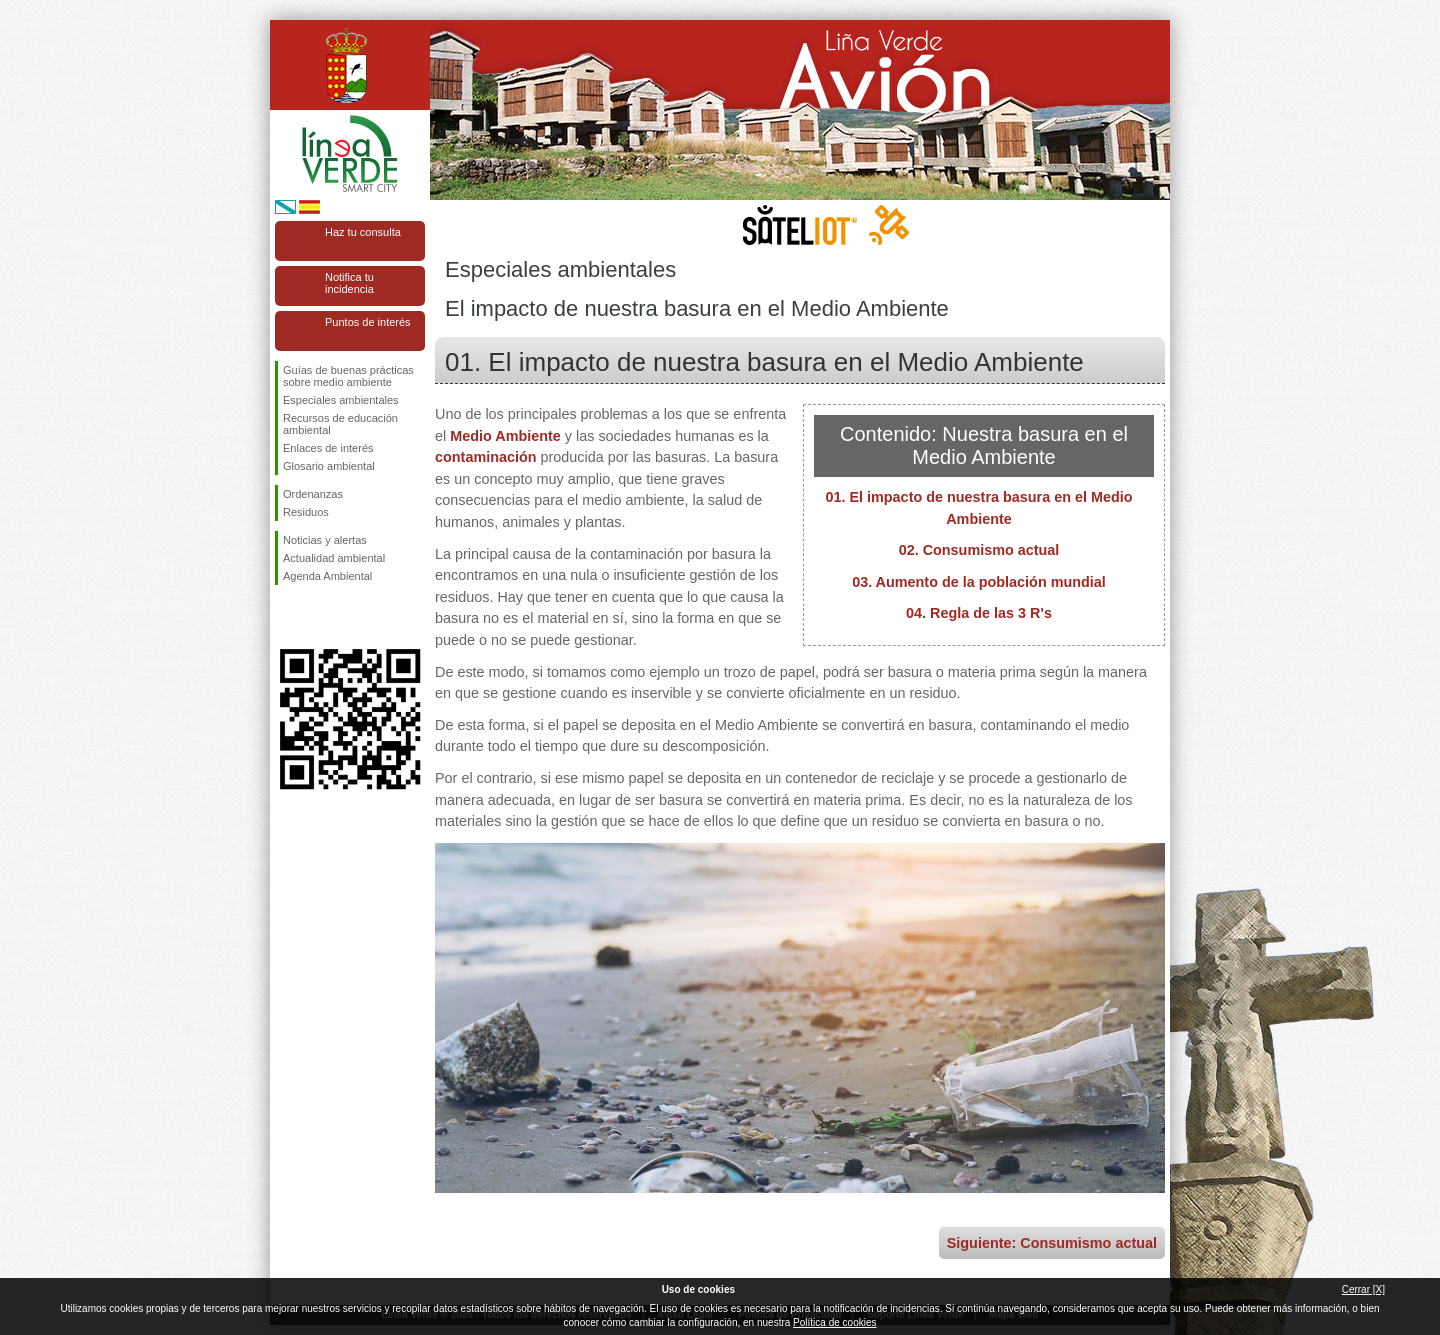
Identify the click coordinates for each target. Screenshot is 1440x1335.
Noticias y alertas (325, 540)
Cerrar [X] (1363, 1289)
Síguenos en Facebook (287, 617)
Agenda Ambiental (327, 576)
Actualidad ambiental (334, 558)
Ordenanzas (313, 494)
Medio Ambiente (505, 436)
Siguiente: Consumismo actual (1052, 1243)
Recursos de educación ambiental (340, 424)
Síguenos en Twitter (320, 617)
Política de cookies (834, 1322)
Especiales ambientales (341, 400)
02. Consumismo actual (979, 550)
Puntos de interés (368, 322)
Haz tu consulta (363, 232)
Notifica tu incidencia (349, 283)
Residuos (306, 512)
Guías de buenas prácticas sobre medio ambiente (348, 376)
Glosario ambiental (329, 466)
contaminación (486, 457)
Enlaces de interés (328, 448)
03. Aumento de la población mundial (979, 582)
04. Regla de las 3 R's (979, 613)
